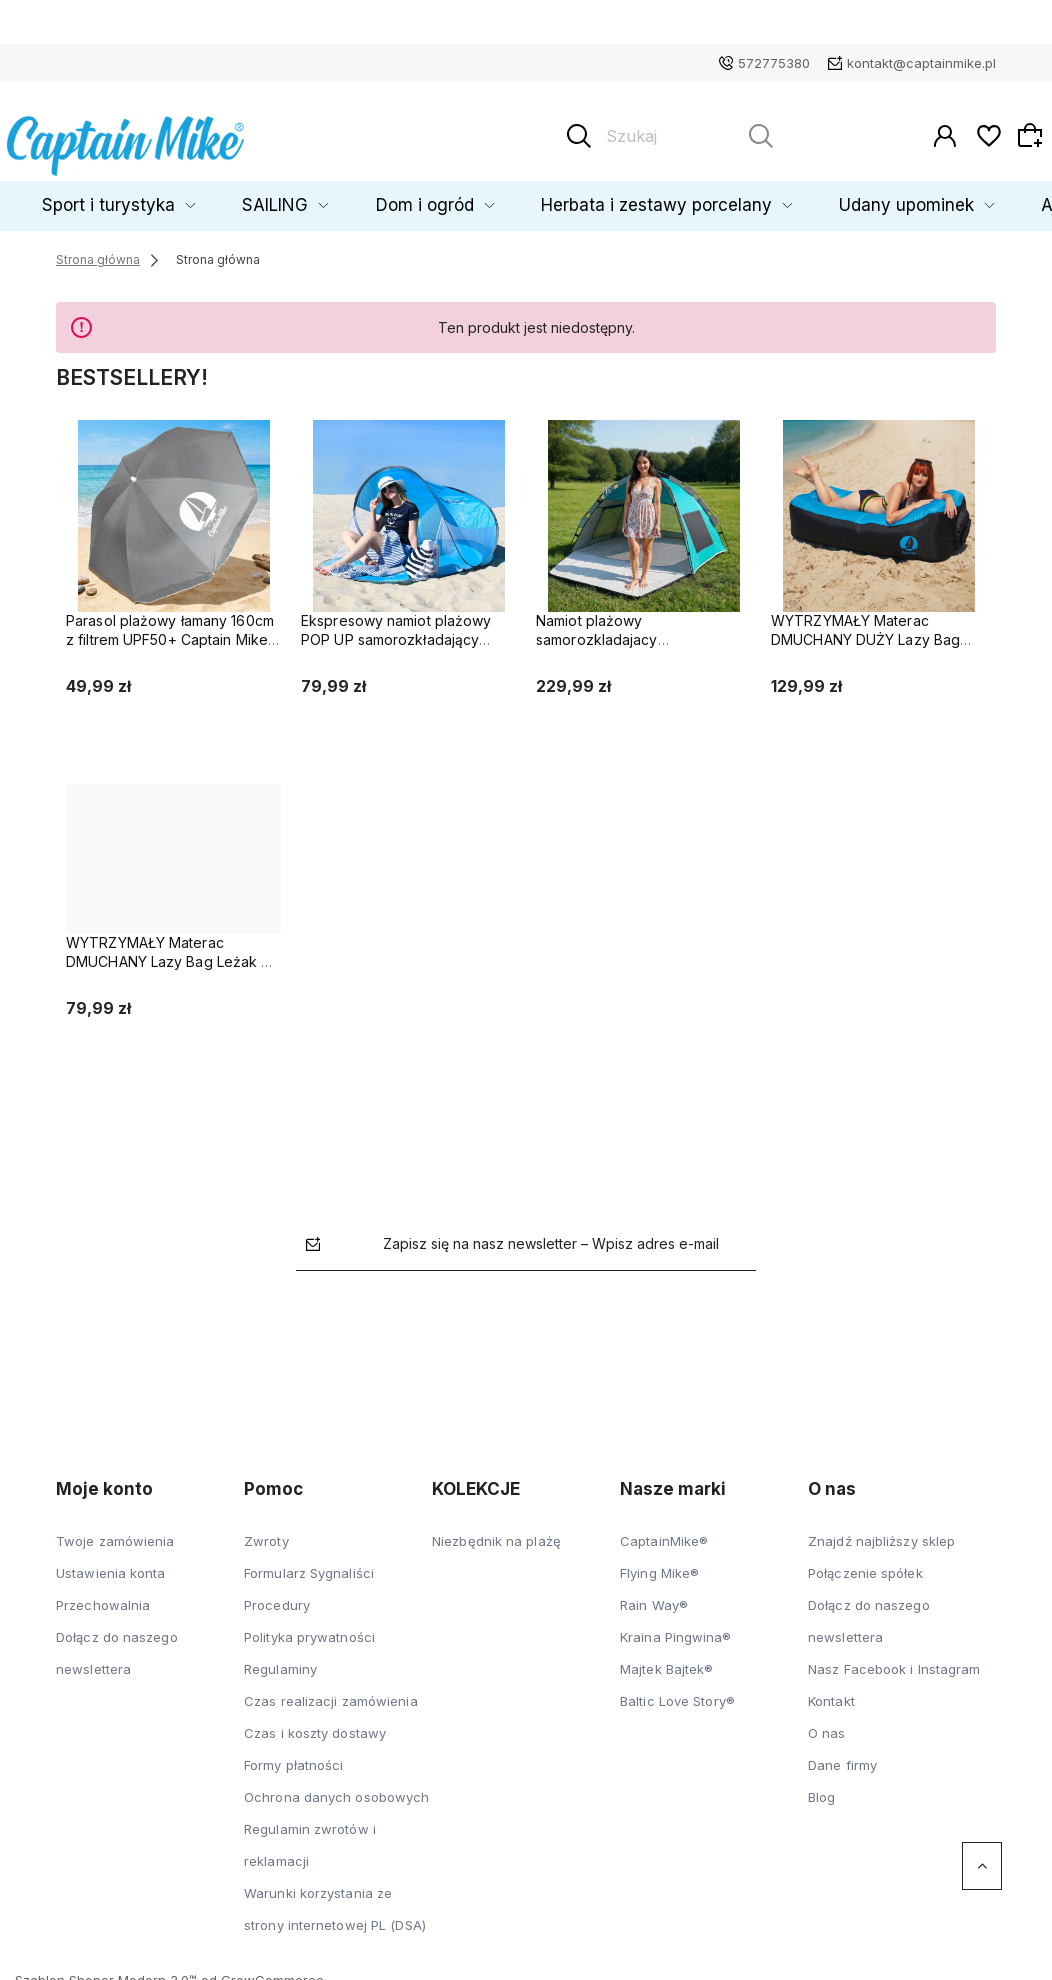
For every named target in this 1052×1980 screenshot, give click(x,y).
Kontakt (831, 1692)
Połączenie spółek (865, 1564)
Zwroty (266, 1532)
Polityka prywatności (309, 1628)
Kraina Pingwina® (676, 1628)
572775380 (774, 63)
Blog (821, 1788)
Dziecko (61, 196)
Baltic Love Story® (677, 1692)
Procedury (277, 1596)
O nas (827, 1724)
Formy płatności (294, 1756)
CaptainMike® (664, 1532)
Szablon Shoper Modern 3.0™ (106, 1971)
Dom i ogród (442, 196)
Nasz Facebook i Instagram (894, 1660)
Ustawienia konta (111, 1564)
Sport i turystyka (192, 196)
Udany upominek (832, 196)
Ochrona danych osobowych (336, 1788)
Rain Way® (654, 1596)
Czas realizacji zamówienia (331, 1692)
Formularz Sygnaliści (309, 1564)
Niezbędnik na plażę (496, 1532)
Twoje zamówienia (115, 1532)
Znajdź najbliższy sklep (881, 1532)
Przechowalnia (103, 1596)
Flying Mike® (659, 1564)
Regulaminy (280, 1660)
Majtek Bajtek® (666, 1660)
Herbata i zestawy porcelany (630, 196)
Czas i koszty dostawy (315, 1724)
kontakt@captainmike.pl (921, 63)
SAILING (324, 196)
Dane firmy (842, 1756)
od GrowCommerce (262, 1971)
